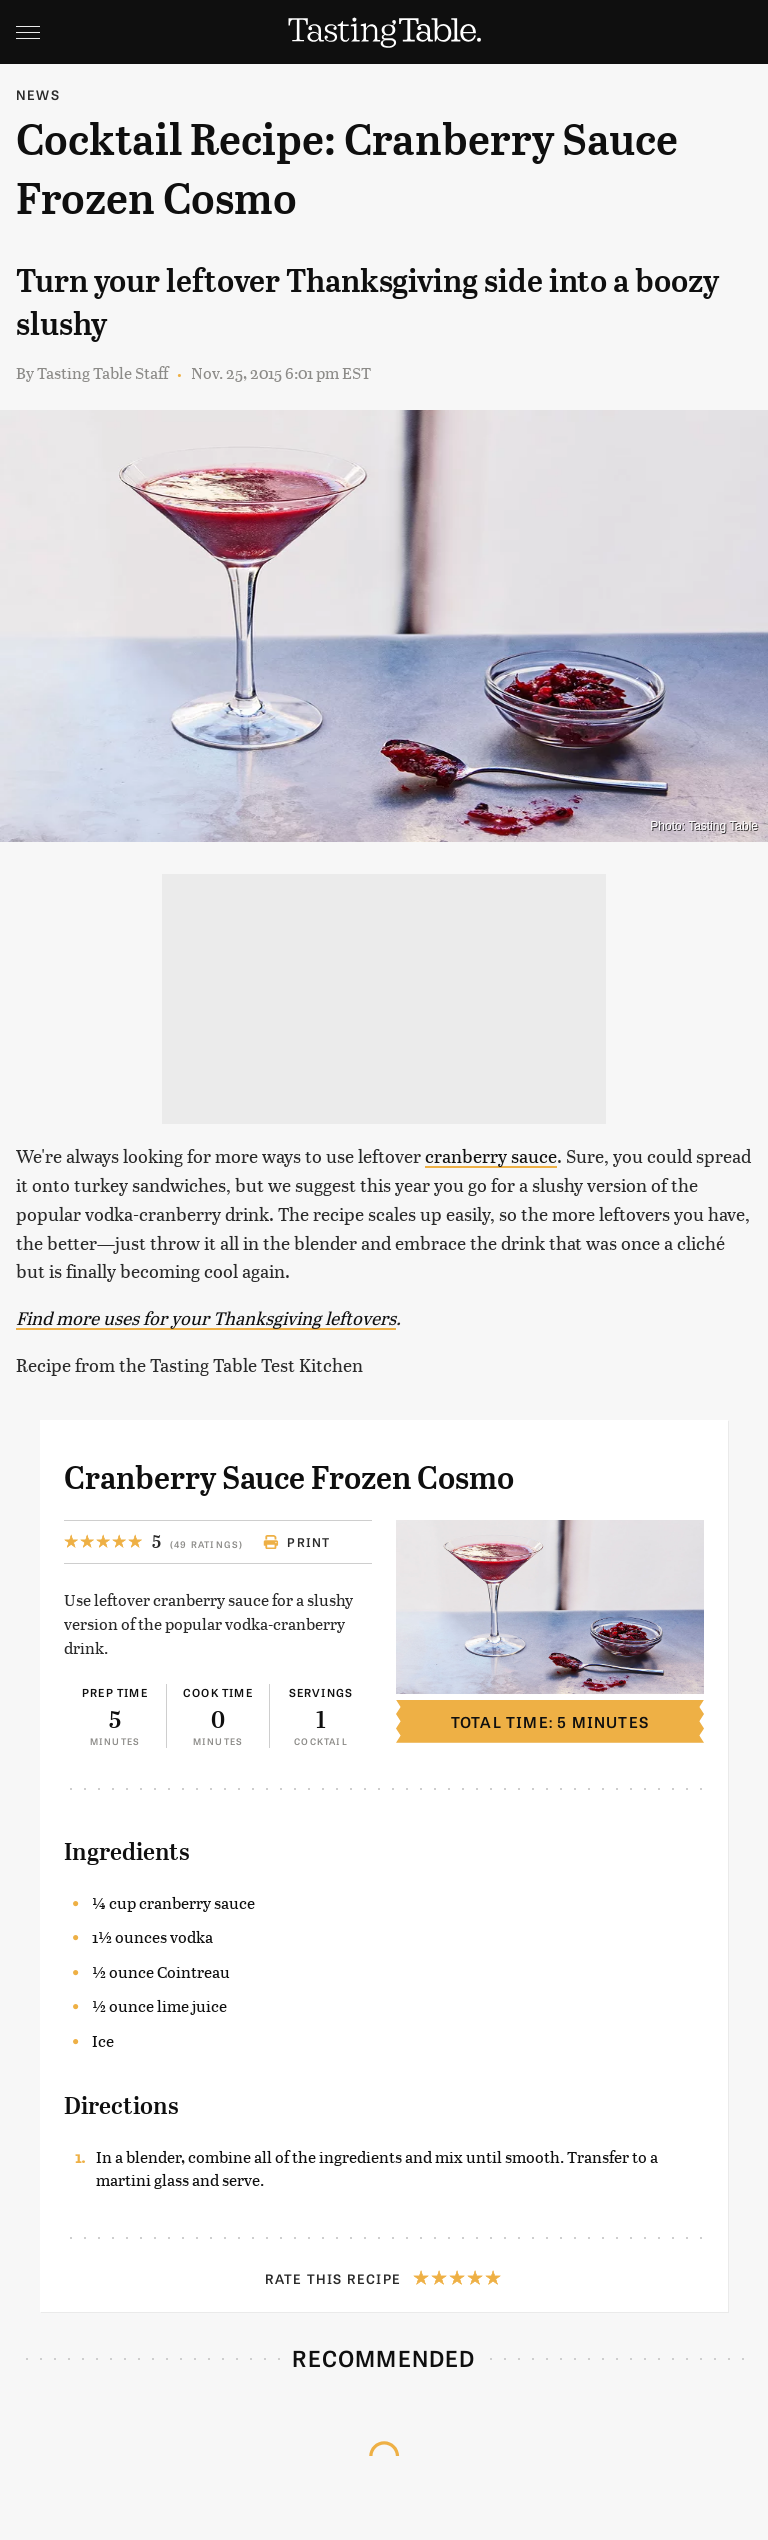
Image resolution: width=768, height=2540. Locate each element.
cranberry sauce (491, 1155)
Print (296, 1542)
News (38, 94)
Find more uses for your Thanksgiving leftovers (206, 1317)
